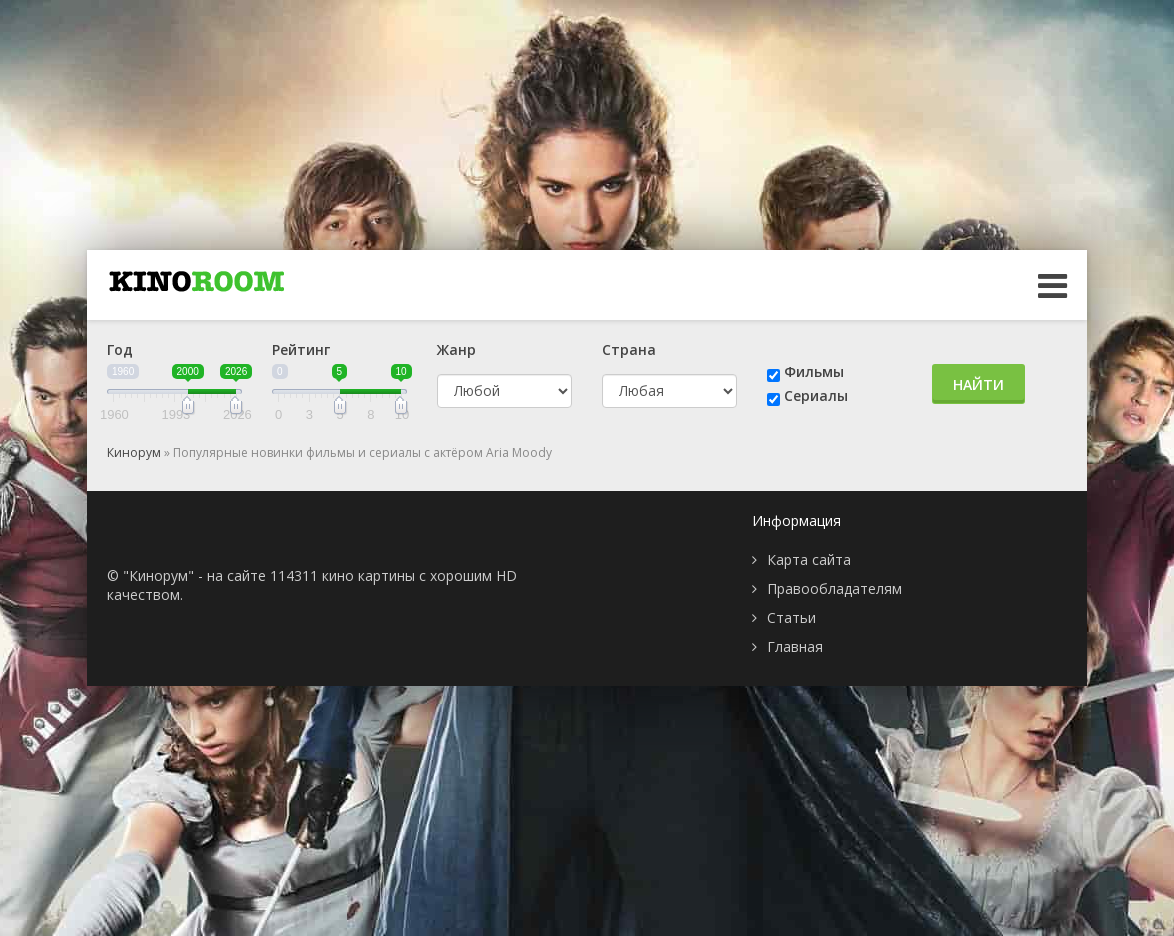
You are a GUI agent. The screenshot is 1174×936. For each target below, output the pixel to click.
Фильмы (814, 371)
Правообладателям (834, 588)
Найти (978, 384)
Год (120, 349)
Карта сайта (809, 559)
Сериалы (816, 395)
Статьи (791, 617)
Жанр (456, 349)
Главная (795, 646)
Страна (629, 349)
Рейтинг (301, 349)
